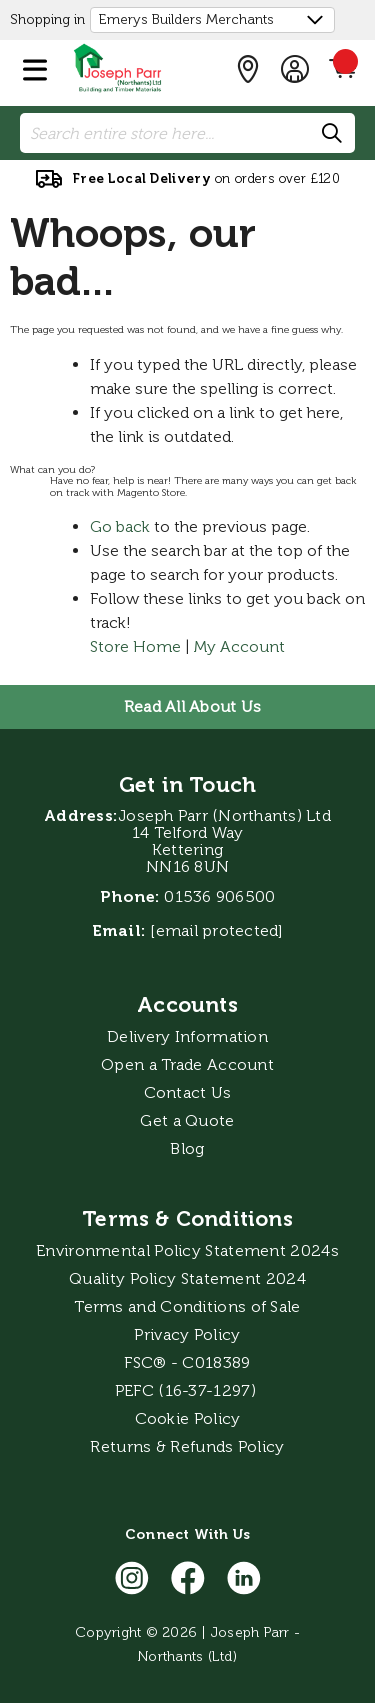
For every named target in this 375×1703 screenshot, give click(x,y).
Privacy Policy (187, 1334)
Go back (120, 526)
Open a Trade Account (187, 1064)
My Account (239, 646)
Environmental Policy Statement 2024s (187, 1250)
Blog (187, 1148)
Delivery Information (187, 1036)
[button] (35, 66)
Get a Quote (187, 1120)
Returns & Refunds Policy (187, 1446)
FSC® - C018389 (187, 1362)
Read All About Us (192, 706)
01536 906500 (219, 896)
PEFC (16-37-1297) (187, 1390)
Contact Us (188, 1092)
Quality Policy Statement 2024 (187, 1278)
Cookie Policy (188, 1418)
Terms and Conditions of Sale (187, 1306)
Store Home (135, 646)
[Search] (333, 134)
